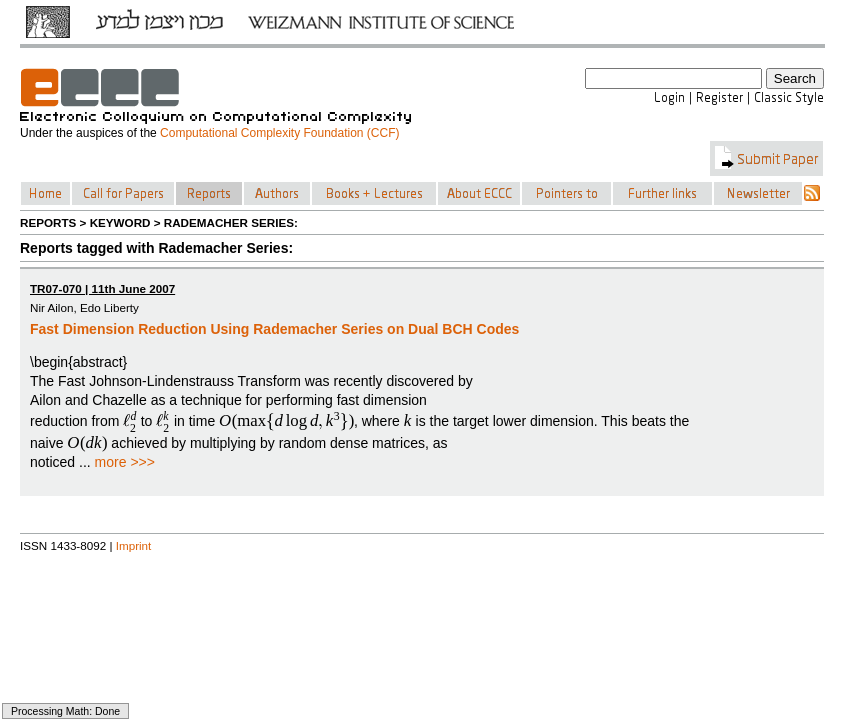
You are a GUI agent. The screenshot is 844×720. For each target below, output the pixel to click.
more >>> (125, 462)
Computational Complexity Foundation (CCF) (279, 133)
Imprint (134, 545)
